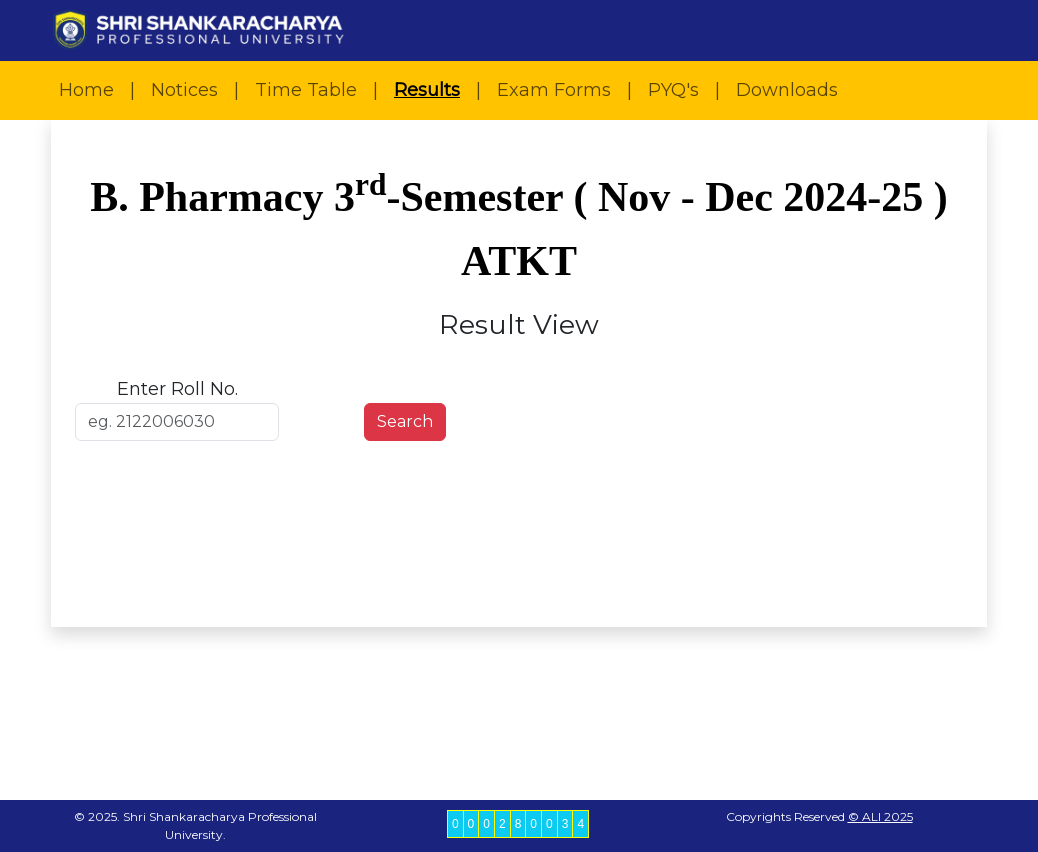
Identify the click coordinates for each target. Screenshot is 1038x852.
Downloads (787, 90)
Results (427, 90)
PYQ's (673, 90)
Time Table (306, 90)
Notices (184, 90)
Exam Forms (554, 90)
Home (86, 90)
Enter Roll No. (177, 389)
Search (405, 421)
